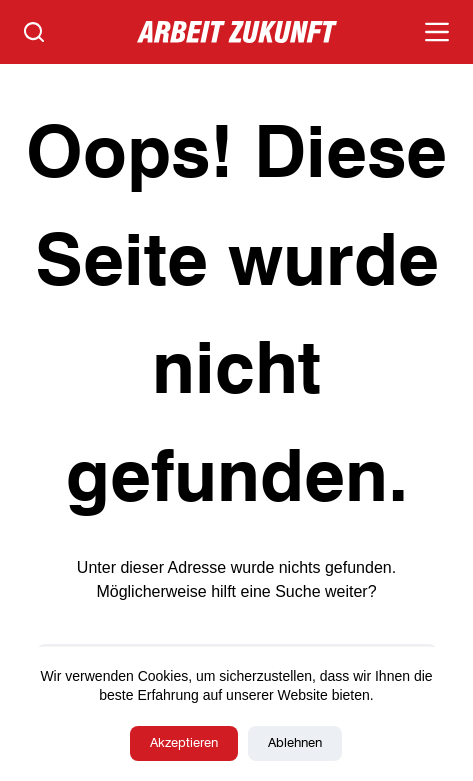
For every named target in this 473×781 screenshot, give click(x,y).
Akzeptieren (184, 743)
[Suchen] (34, 32)
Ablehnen (295, 743)
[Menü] (437, 32)
